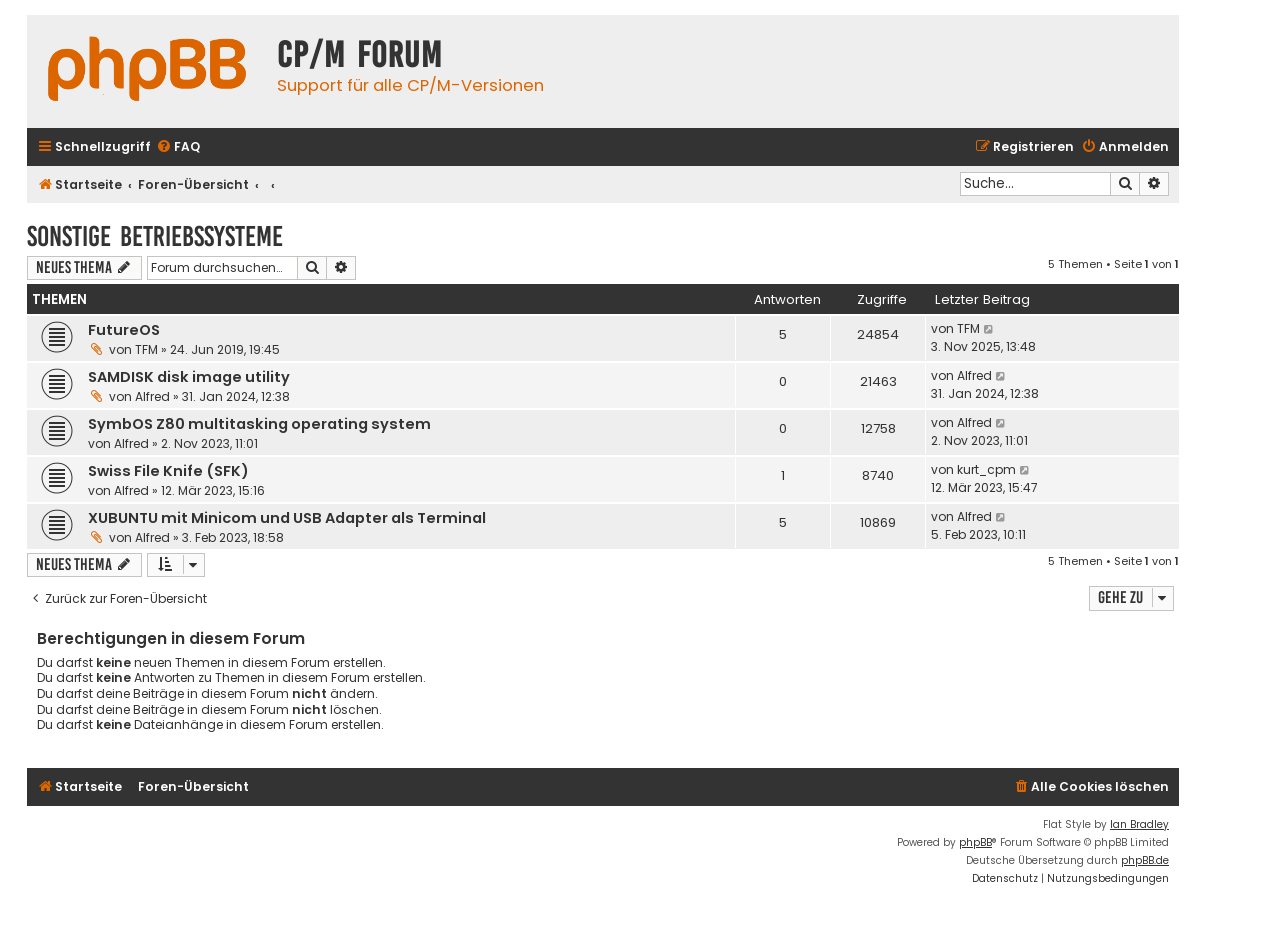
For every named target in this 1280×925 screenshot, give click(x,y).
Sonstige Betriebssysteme (155, 236)
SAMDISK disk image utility (189, 377)
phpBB (975, 842)
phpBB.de (1145, 860)
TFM (146, 349)
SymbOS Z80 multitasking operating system (259, 424)
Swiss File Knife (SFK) (168, 471)
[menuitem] (178, 147)
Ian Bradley (1139, 824)
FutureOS (124, 330)
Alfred (152, 396)
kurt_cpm (986, 469)
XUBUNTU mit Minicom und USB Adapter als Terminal (287, 518)
